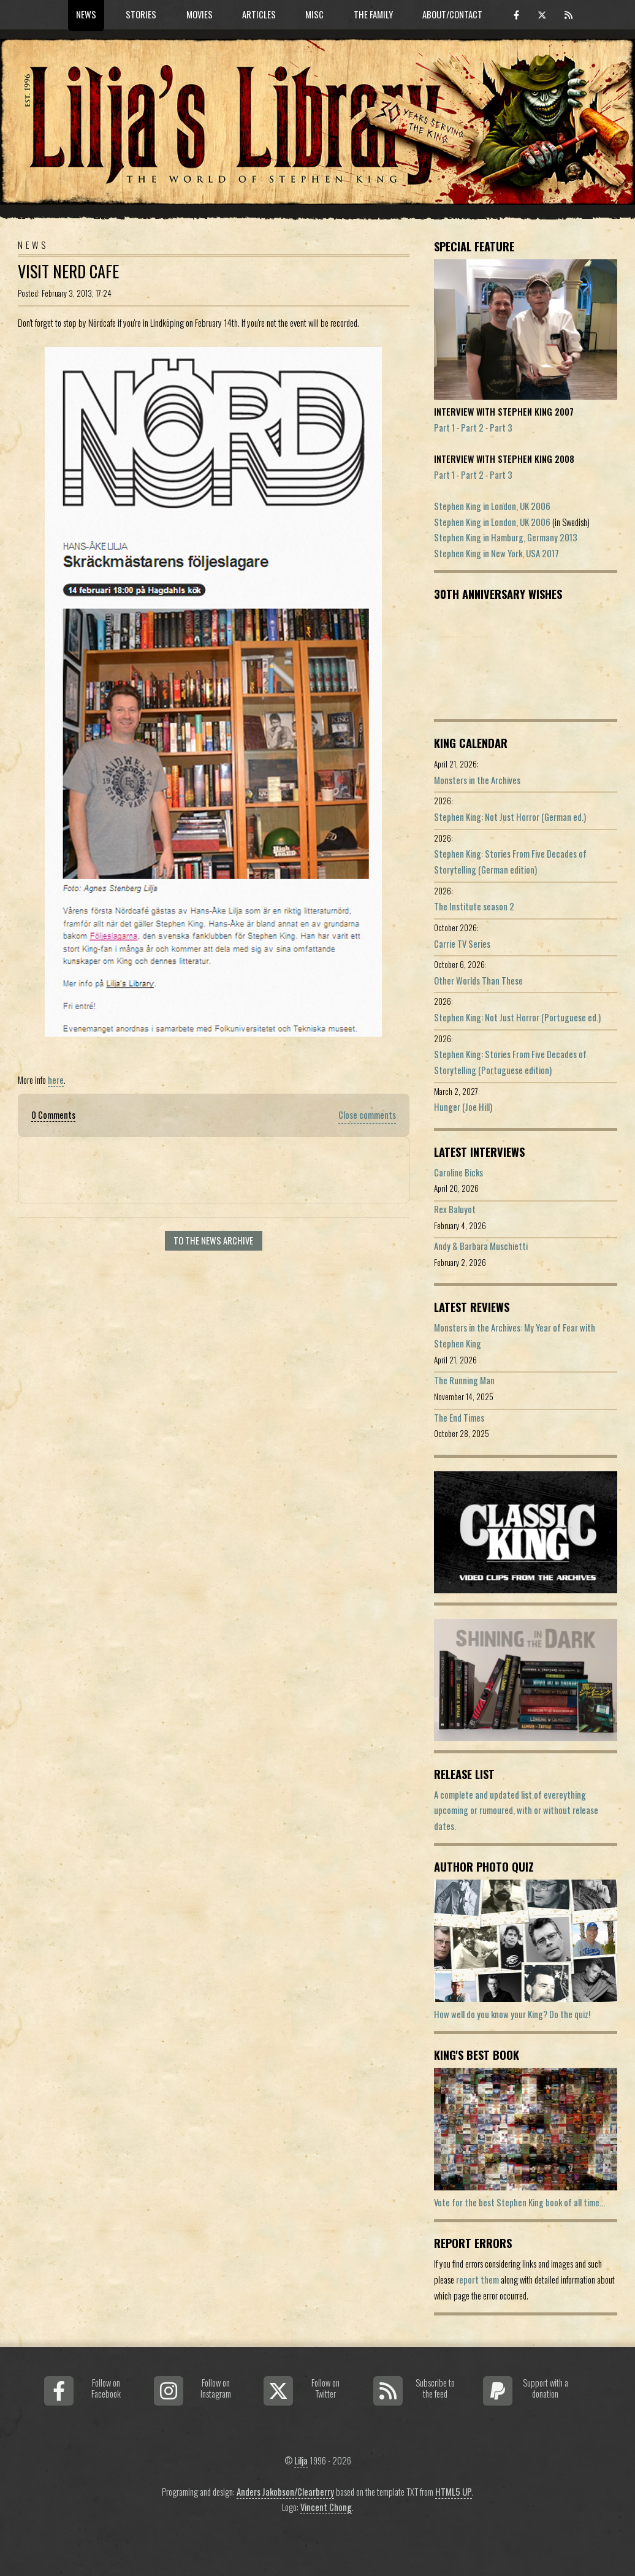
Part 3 (501, 427)
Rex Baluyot (455, 1209)
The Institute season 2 (474, 906)
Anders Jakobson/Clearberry (285, 2491)
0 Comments (53, 1114)
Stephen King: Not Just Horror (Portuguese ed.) (517, 1017)
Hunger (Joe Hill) (463, 1106)
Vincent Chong (326, 2507)
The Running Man (464, 1380)
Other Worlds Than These (478, 980)
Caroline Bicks (458, 1172)
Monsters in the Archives (477, 780)
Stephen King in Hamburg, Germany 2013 (505, 537)
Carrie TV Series (462, 943)
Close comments (367, 1114)
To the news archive (213, 1240)
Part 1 (444, 427)
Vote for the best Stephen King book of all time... (519, 2202)
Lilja (301, 2460)
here (56, 1079)
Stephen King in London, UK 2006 (492, 506)
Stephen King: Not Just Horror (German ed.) (510, 816)
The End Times (459, 1417)
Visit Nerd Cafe (68, 271)
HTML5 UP (453, 2491)
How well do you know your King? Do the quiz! (512, 2014)
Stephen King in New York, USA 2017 (496, 553)
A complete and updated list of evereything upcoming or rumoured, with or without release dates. (516, 1810)
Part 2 (472, 427)
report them (477, 2279)
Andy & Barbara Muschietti (481, 1246)
